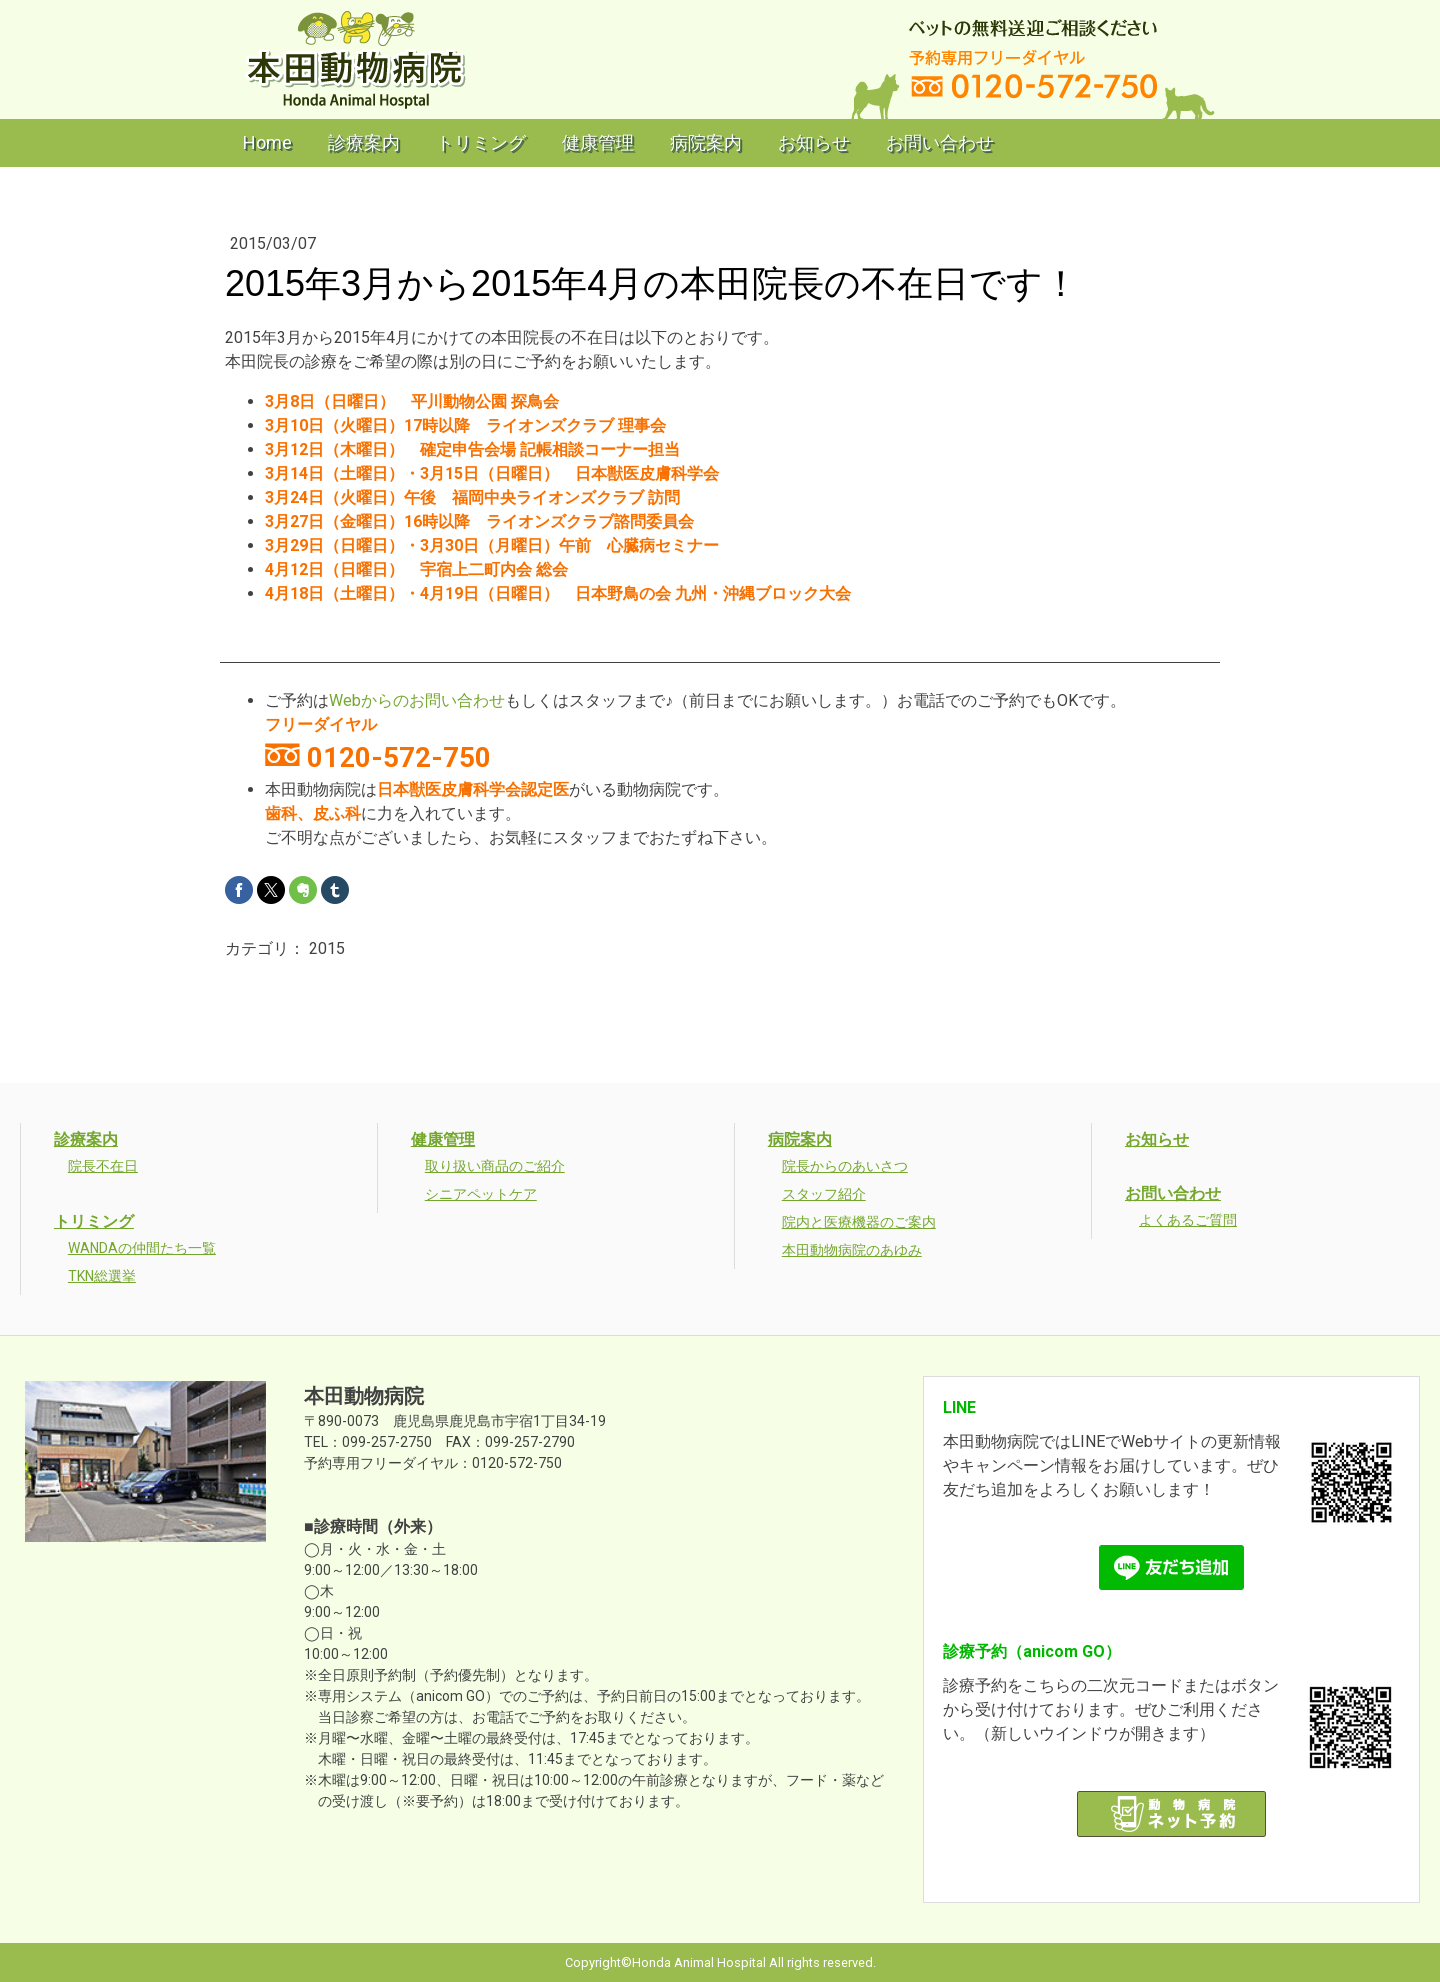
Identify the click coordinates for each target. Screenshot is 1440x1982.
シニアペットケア (481, 1194)
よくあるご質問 (1188, 1220)
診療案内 (364, 142)
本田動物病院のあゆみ (852, 1250)
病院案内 (706, 142)
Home (267, 142)
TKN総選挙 (102, 1276)
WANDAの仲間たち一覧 (142, 1248)
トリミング (481, 142)
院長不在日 (103, 1166)
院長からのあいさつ (845, 1166)
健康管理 (598, 142)
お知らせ (814, 142)
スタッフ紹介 (824, 1194)
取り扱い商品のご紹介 (495, 1166)
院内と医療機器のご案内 (859, 1222)
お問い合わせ (940, 142)
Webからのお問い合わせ (417, 700)
